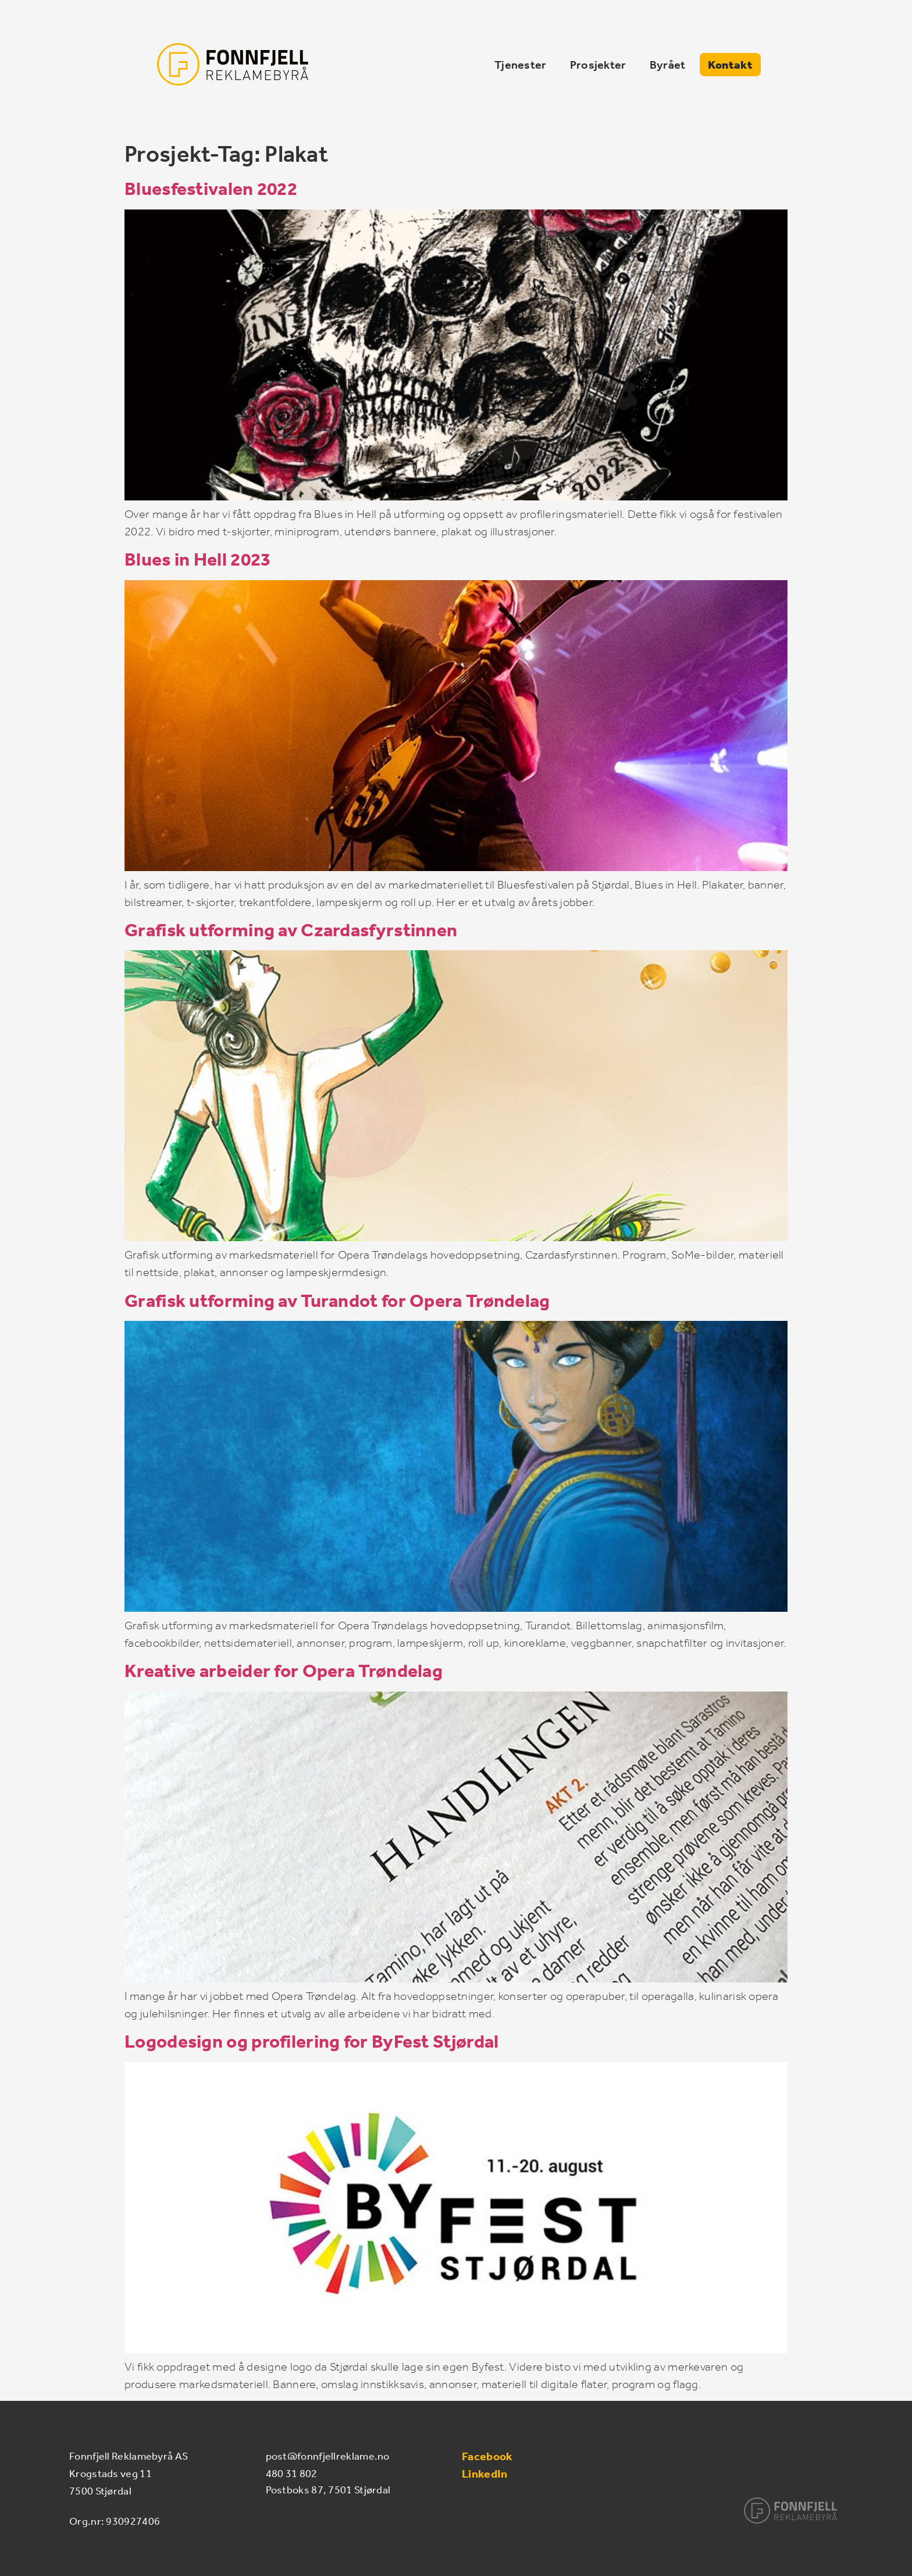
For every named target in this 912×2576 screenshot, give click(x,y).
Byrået (756, 75)
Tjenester (608, 75)
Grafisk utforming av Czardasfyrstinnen (290, 930)
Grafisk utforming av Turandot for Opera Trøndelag (337, 1300)
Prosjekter (686, 75)
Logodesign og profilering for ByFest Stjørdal (311, 2041)
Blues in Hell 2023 (197, 559)
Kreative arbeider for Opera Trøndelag (283, 1671)
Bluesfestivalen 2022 (210, 188)
